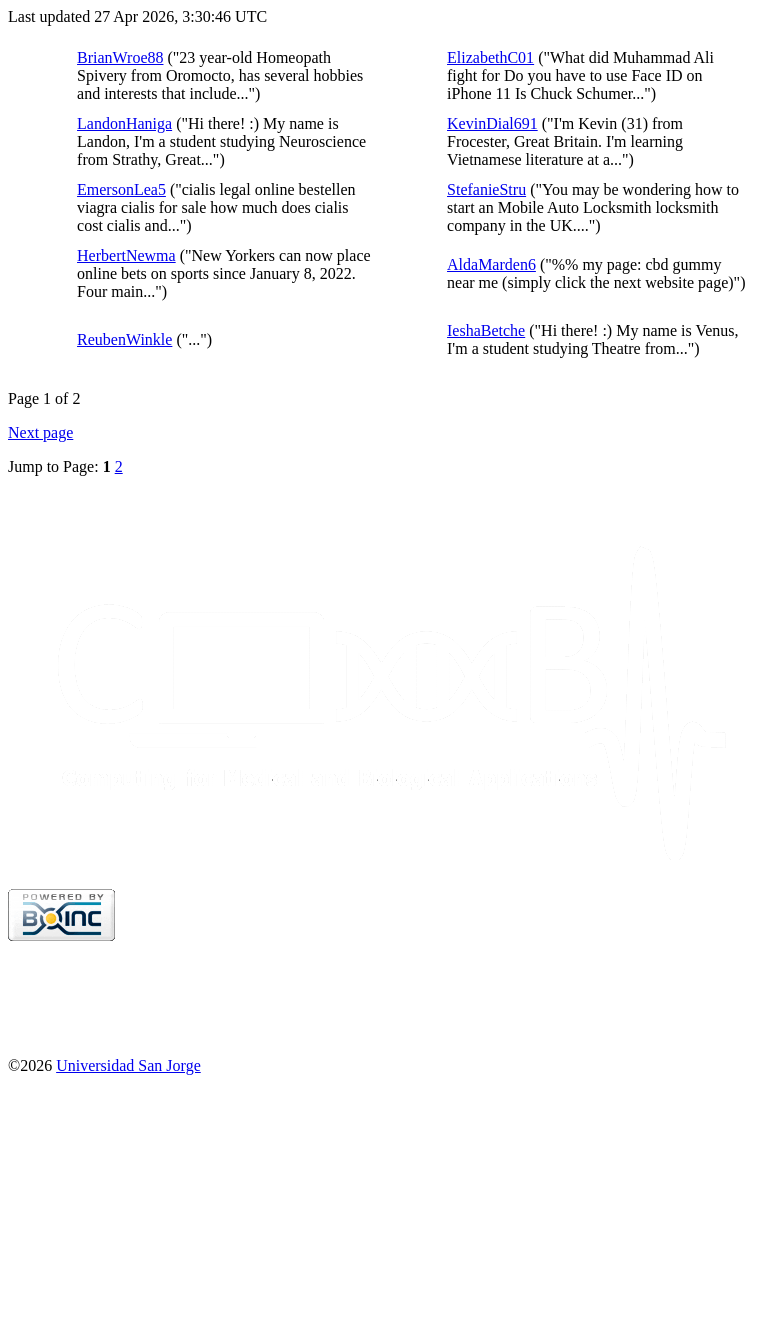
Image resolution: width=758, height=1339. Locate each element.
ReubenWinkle (124, 339)
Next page (40, 432)
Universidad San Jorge (128, 1065)
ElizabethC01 (490, 57)
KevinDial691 (492, 123)
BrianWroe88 (120, 57)
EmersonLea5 (121, 189)
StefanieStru (486, 189)
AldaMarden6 (491, 264)
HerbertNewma (126, 255)
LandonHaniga (124, 123)
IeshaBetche (486, 330)
